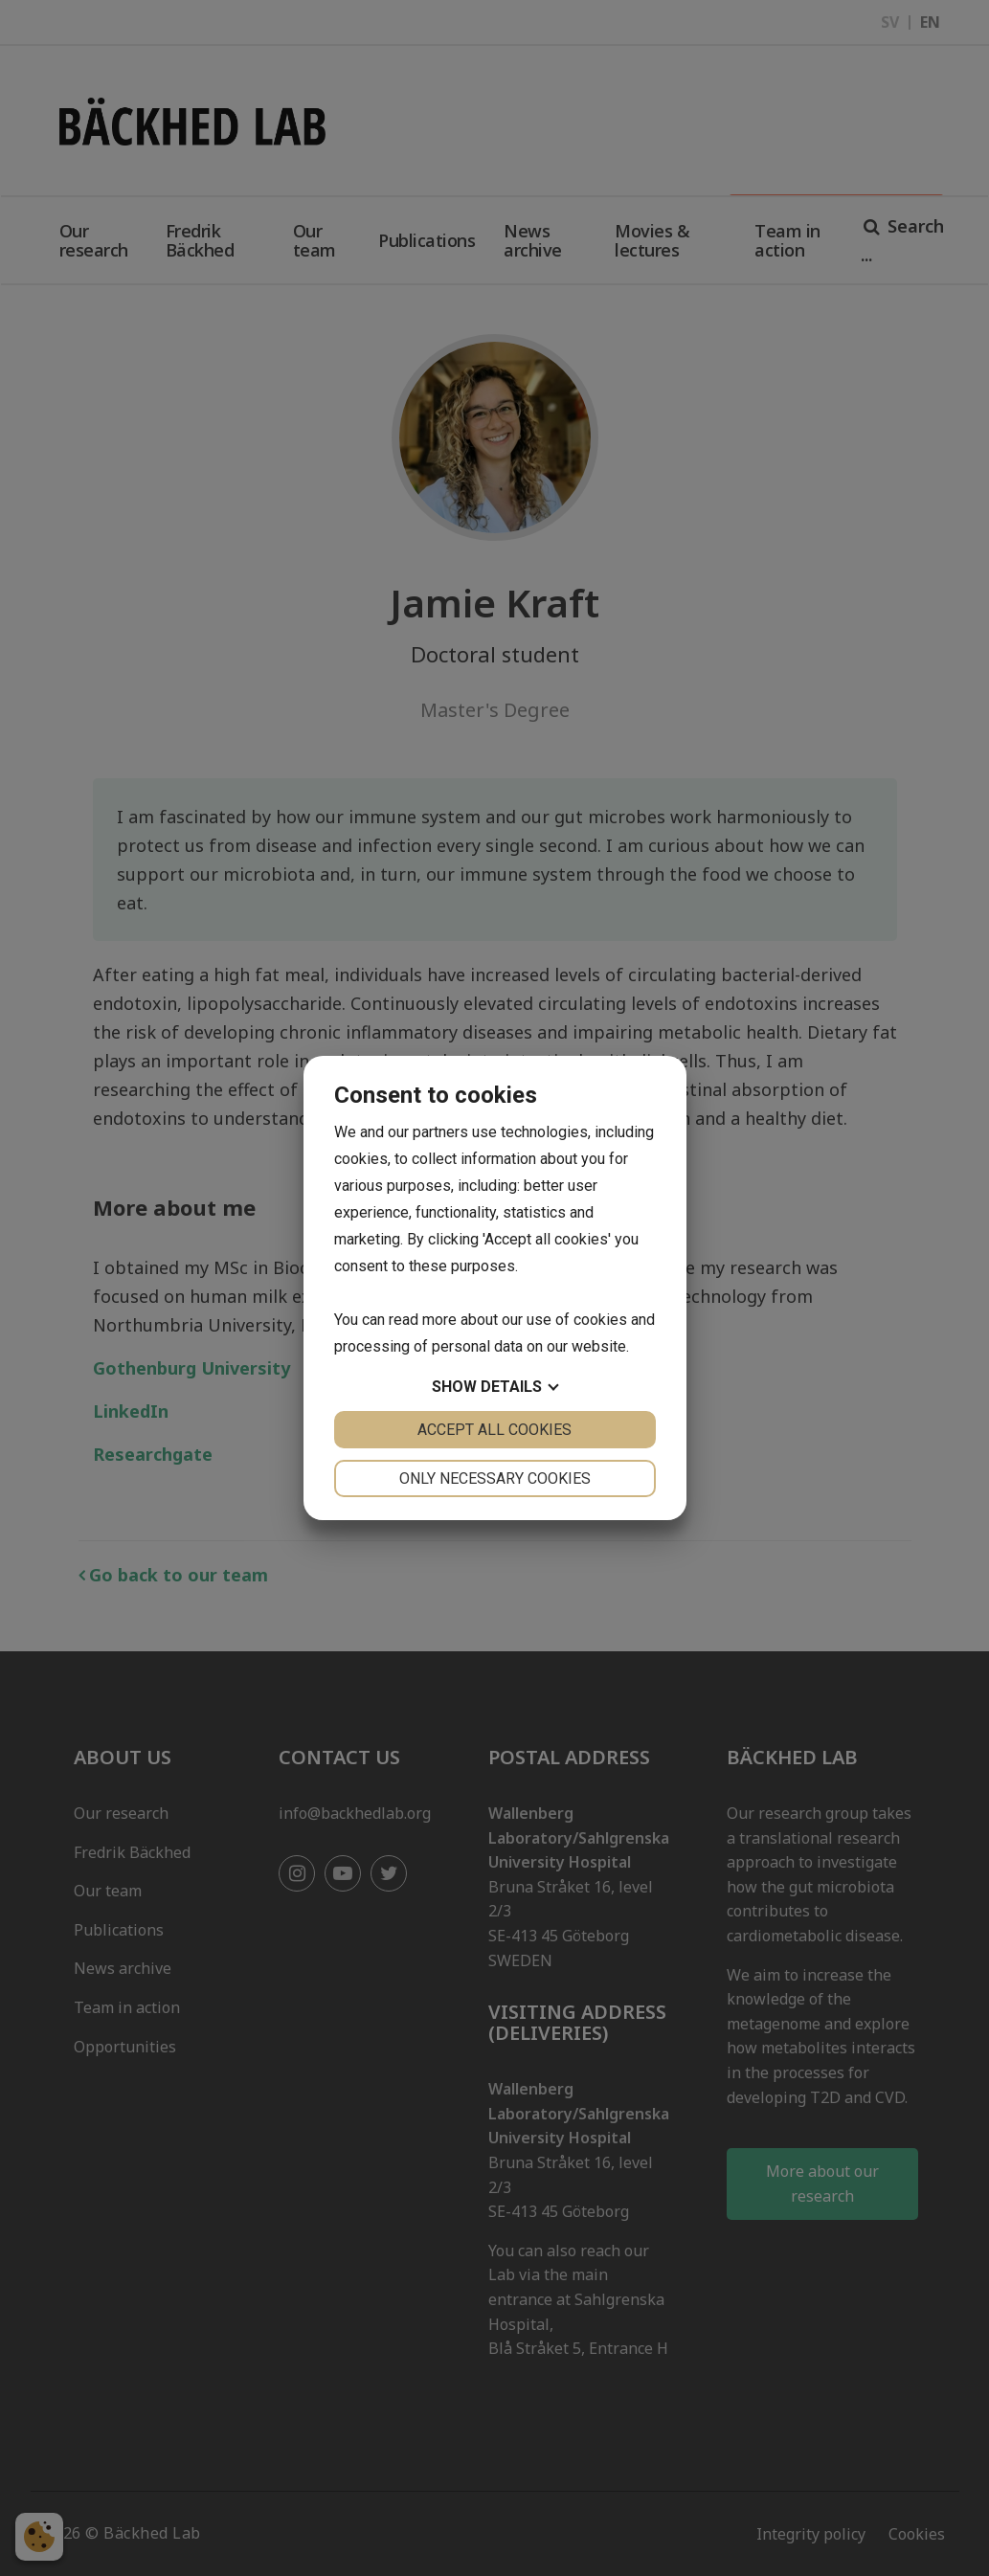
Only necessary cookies (495, 1478)
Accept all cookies (494, 1430)
